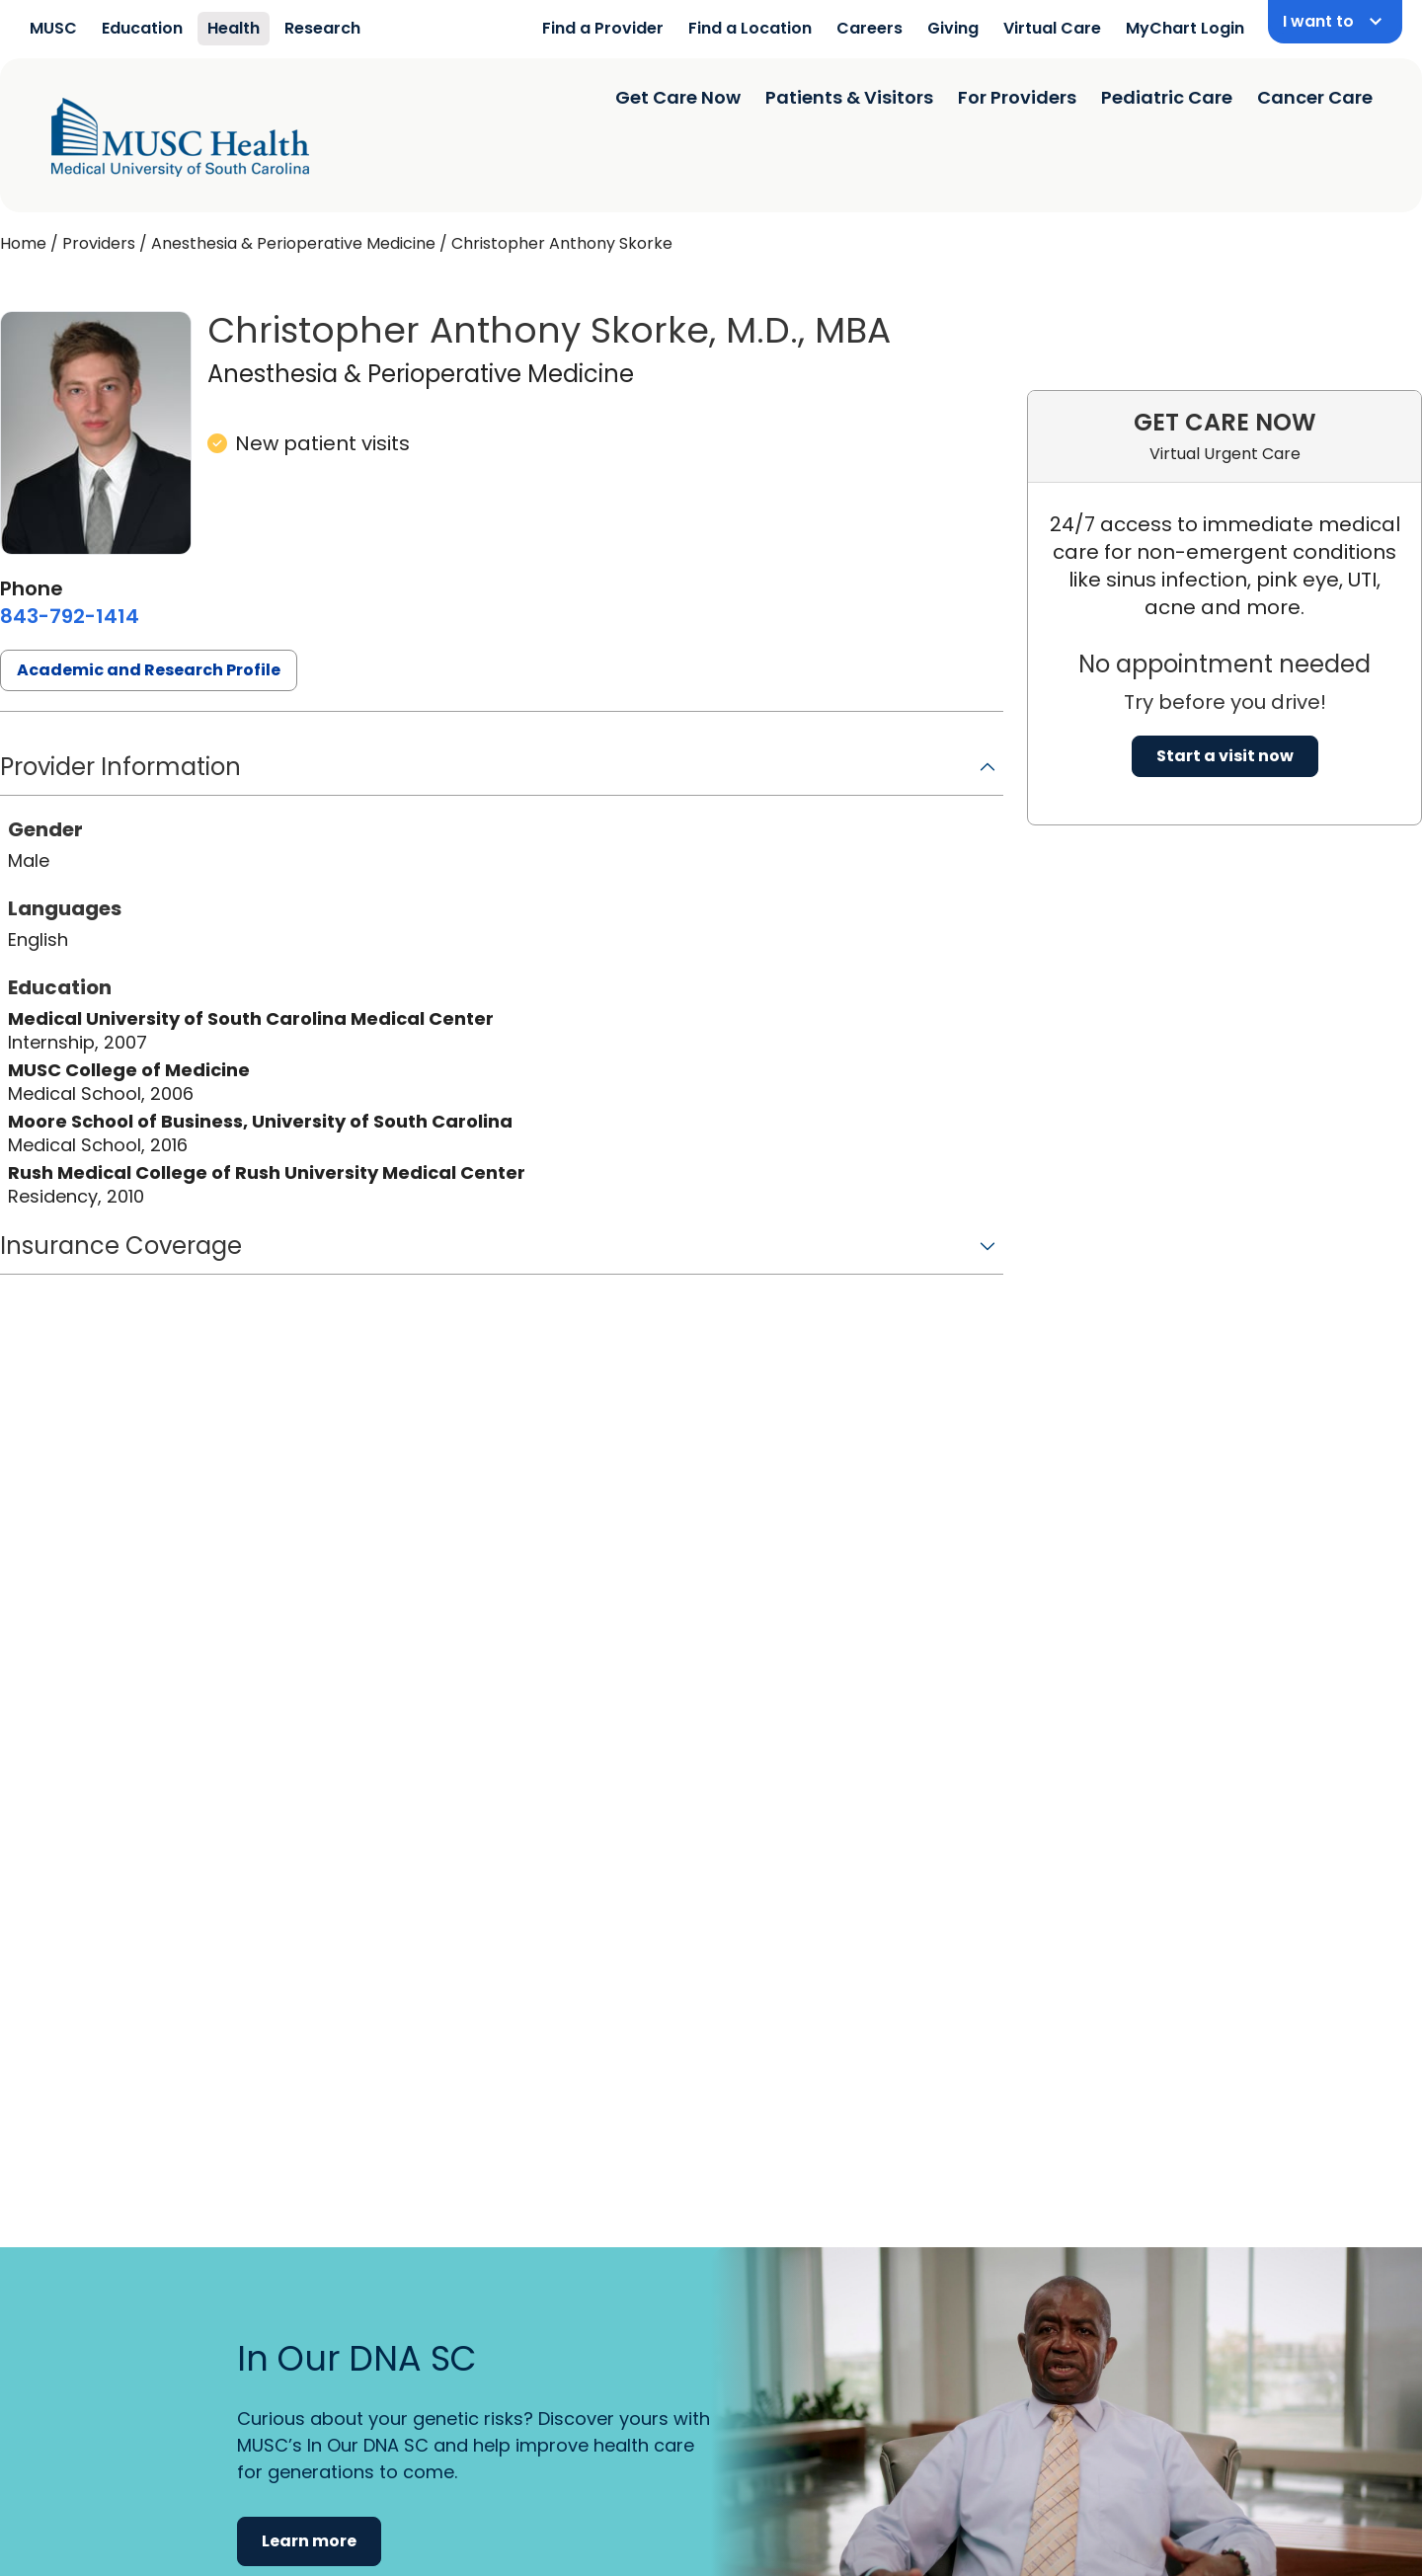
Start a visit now (1225, 755)
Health (233, 28)
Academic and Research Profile (148, 670)
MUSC (53, 28)
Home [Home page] (23, 243)
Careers (869, 28)
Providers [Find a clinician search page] (98, 243)
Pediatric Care (1166, 97)
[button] (501, 773)
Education (142, 28)
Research (322, 28)
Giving (953, 28)
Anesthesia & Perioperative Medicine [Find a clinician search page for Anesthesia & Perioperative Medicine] (293, 243)
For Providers (1017, 97)
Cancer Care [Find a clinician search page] (1315, 97)
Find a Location (750, 28)
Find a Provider (603, 28)
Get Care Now (678, 97)
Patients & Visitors (849, 97)
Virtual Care (1052, 28)
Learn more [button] (309, 2541)
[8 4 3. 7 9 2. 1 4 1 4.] (69, 616)
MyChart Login (1185, 28)
